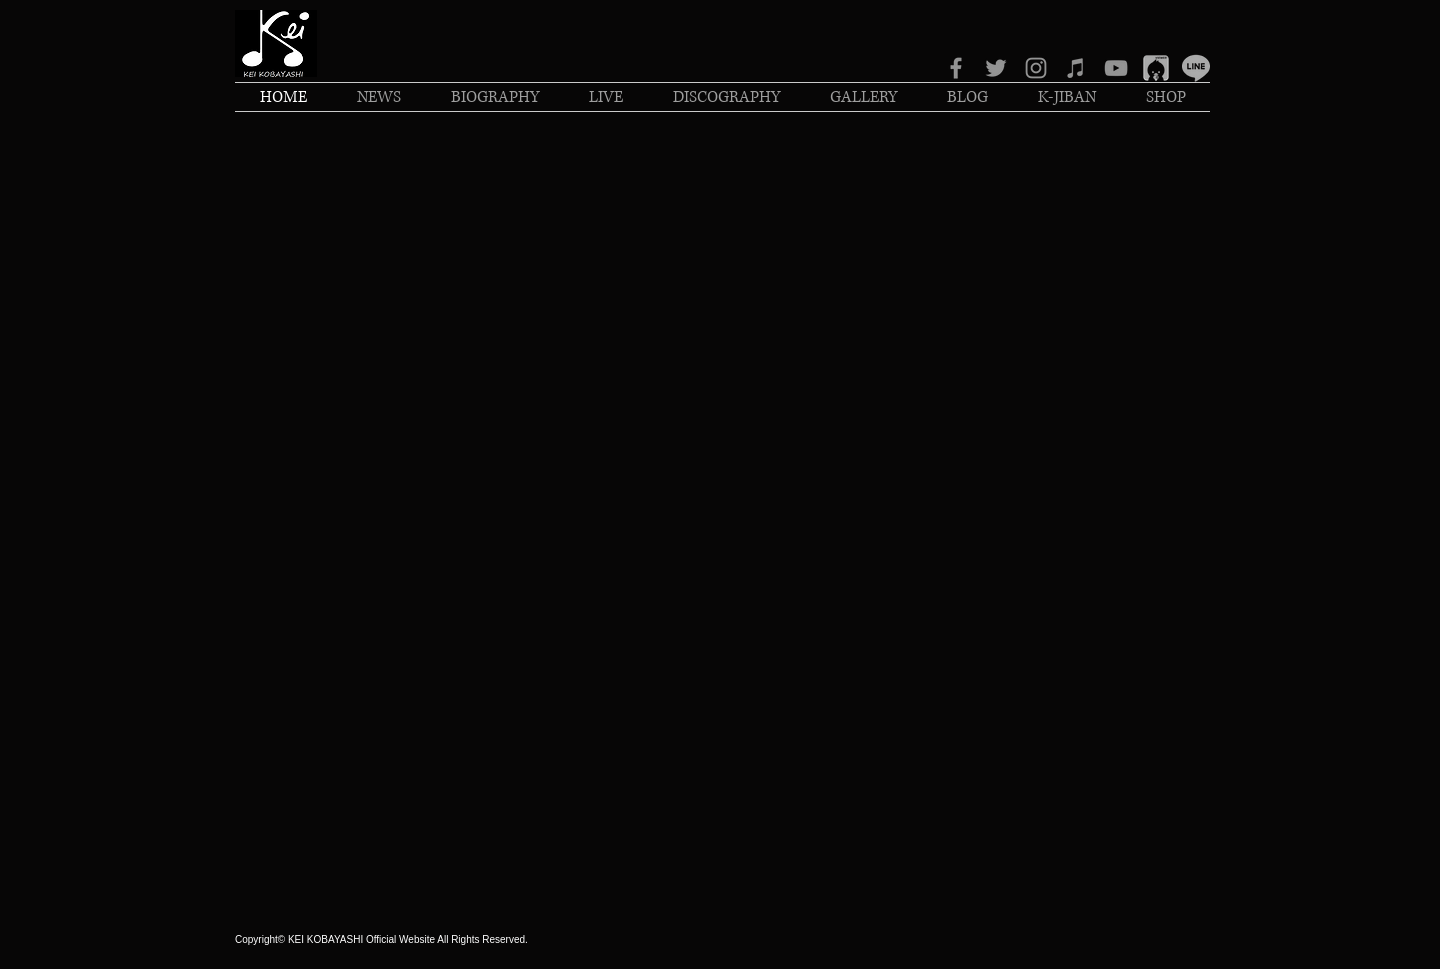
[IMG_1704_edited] (1156, 68)
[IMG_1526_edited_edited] (1196, 68)
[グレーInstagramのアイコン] (1036, 68)
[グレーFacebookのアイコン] (956, 68)
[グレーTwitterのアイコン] (996, 68)
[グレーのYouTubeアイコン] (1116, 68)
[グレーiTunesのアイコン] (1076, 68)
